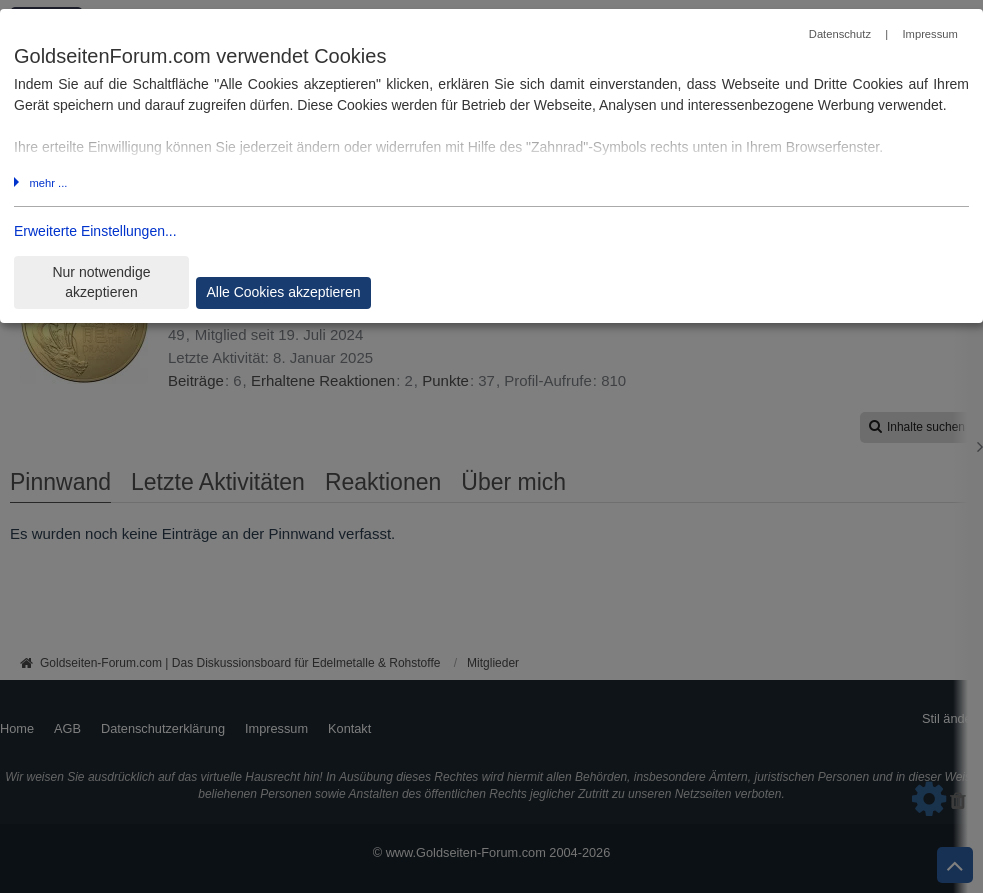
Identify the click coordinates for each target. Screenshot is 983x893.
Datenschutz (840, 34)
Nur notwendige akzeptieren (101, 282)
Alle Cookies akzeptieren (283, 292)
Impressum (929, 34)
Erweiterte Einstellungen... (95, 231)
